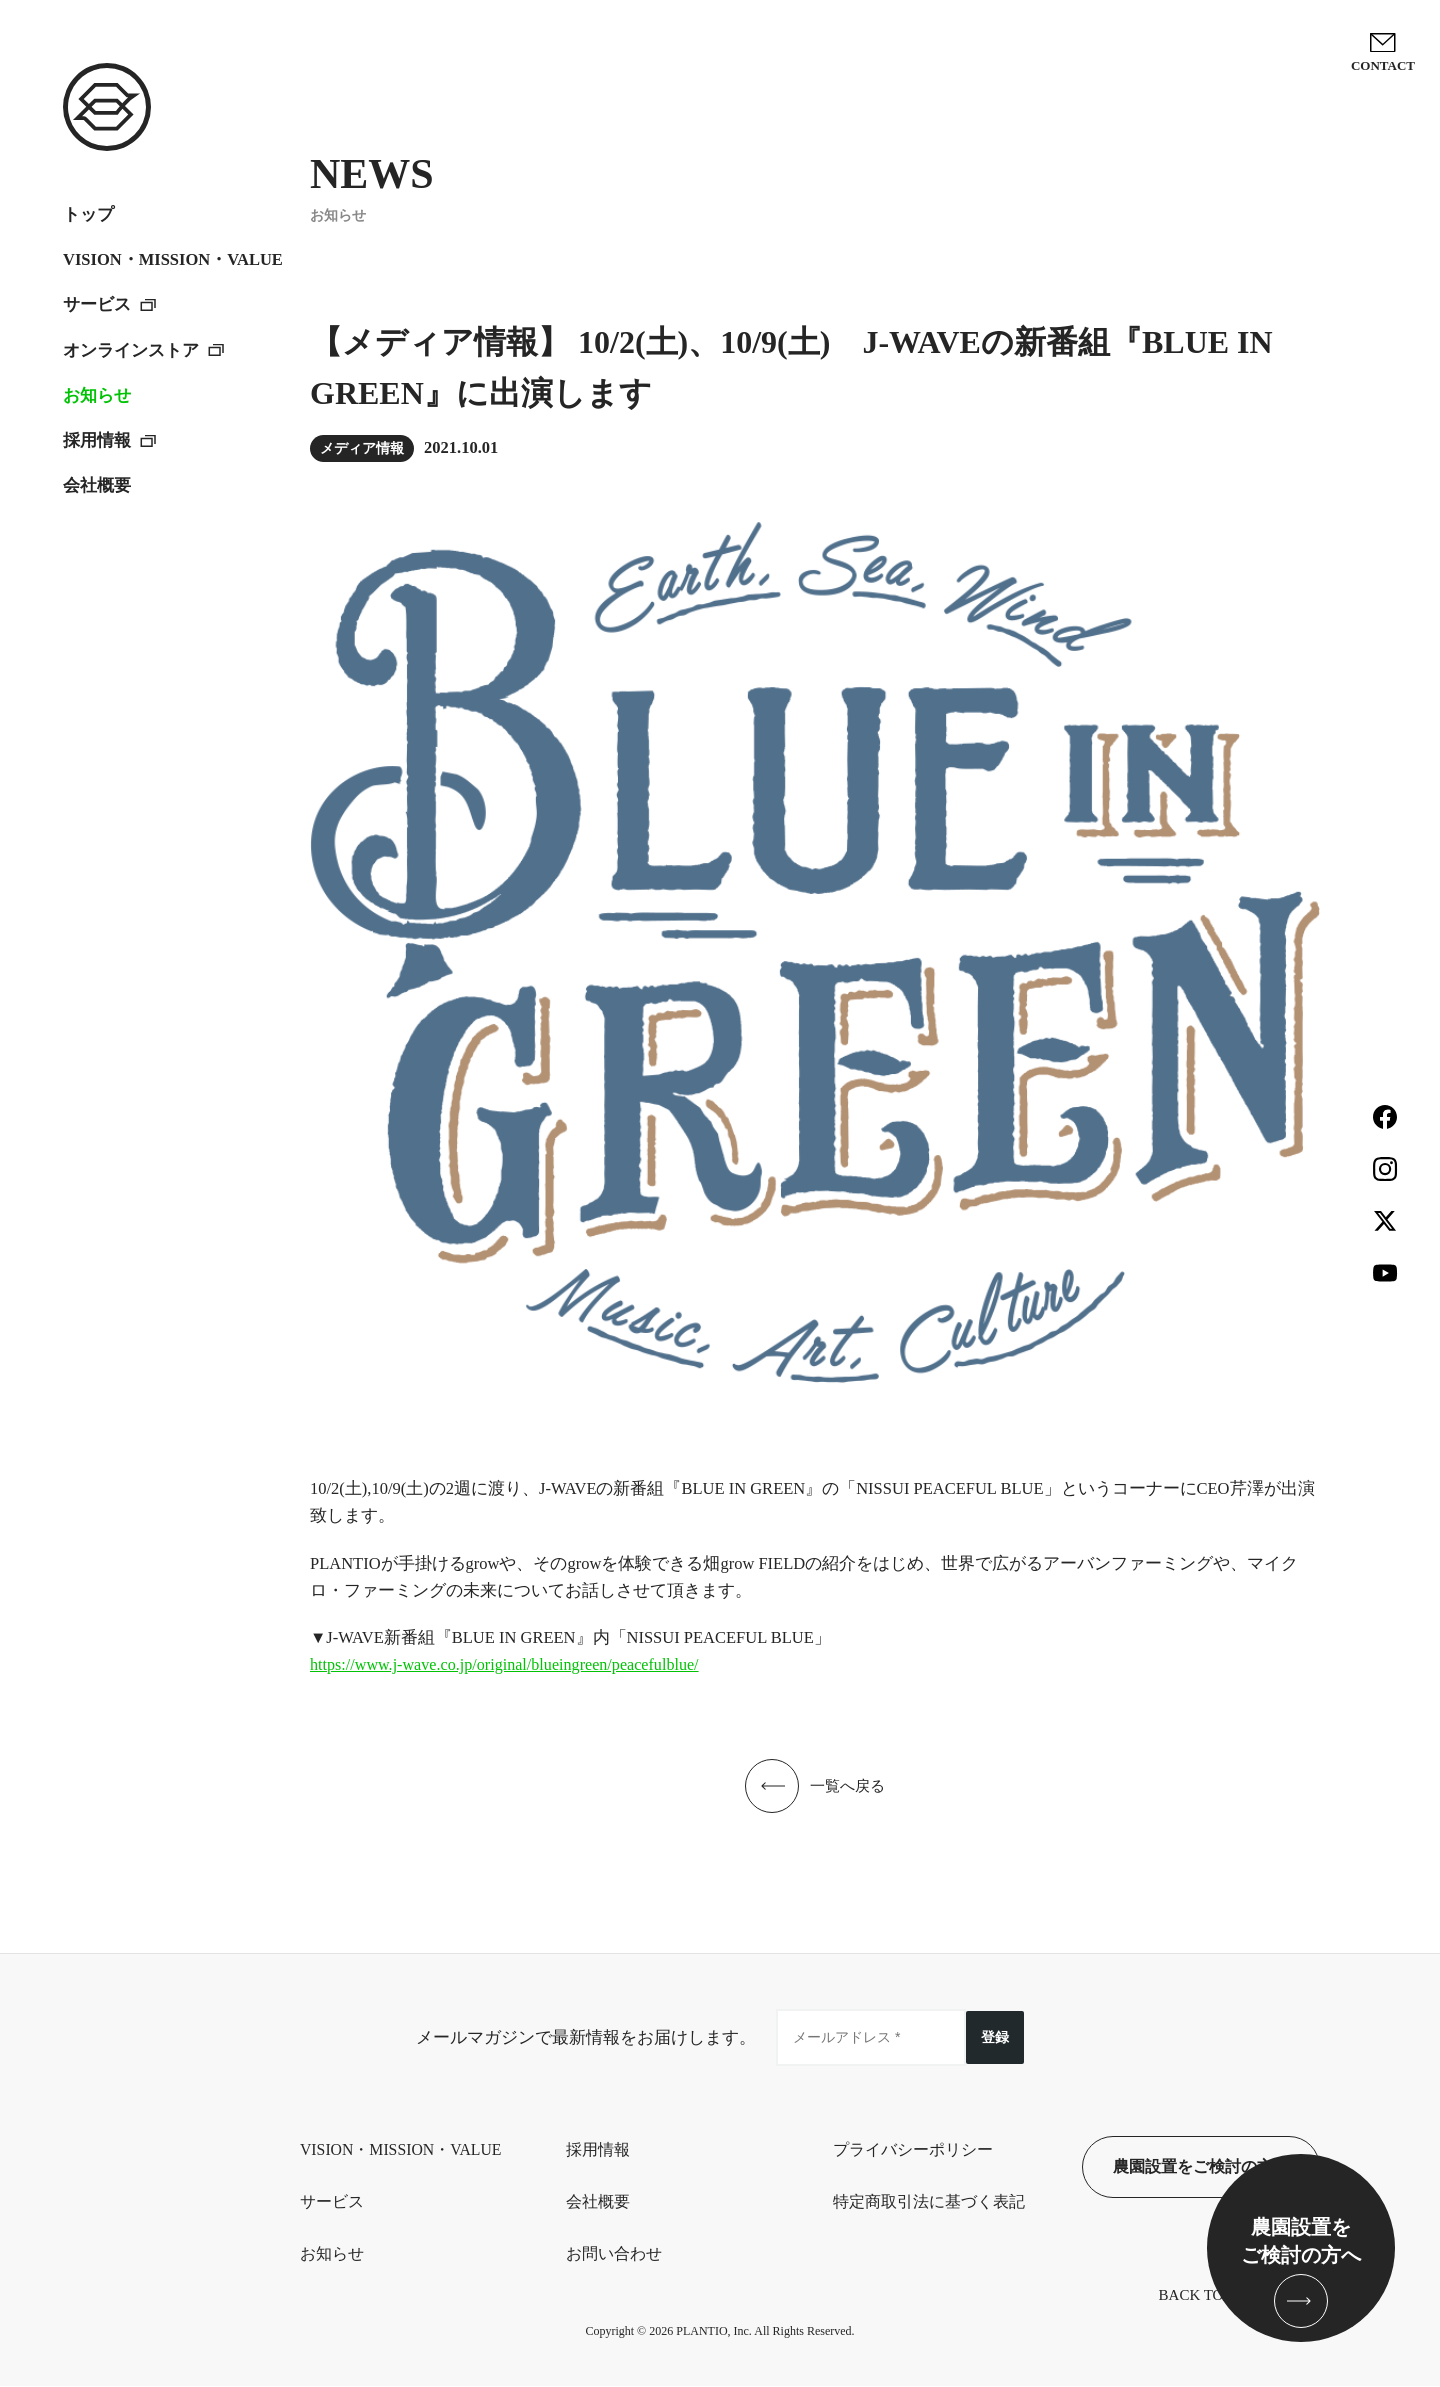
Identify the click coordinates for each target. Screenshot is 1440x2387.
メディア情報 (362, 448)
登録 (995, 2036)
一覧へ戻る (847, 1785)
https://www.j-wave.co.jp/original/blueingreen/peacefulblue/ (509, 1664)
